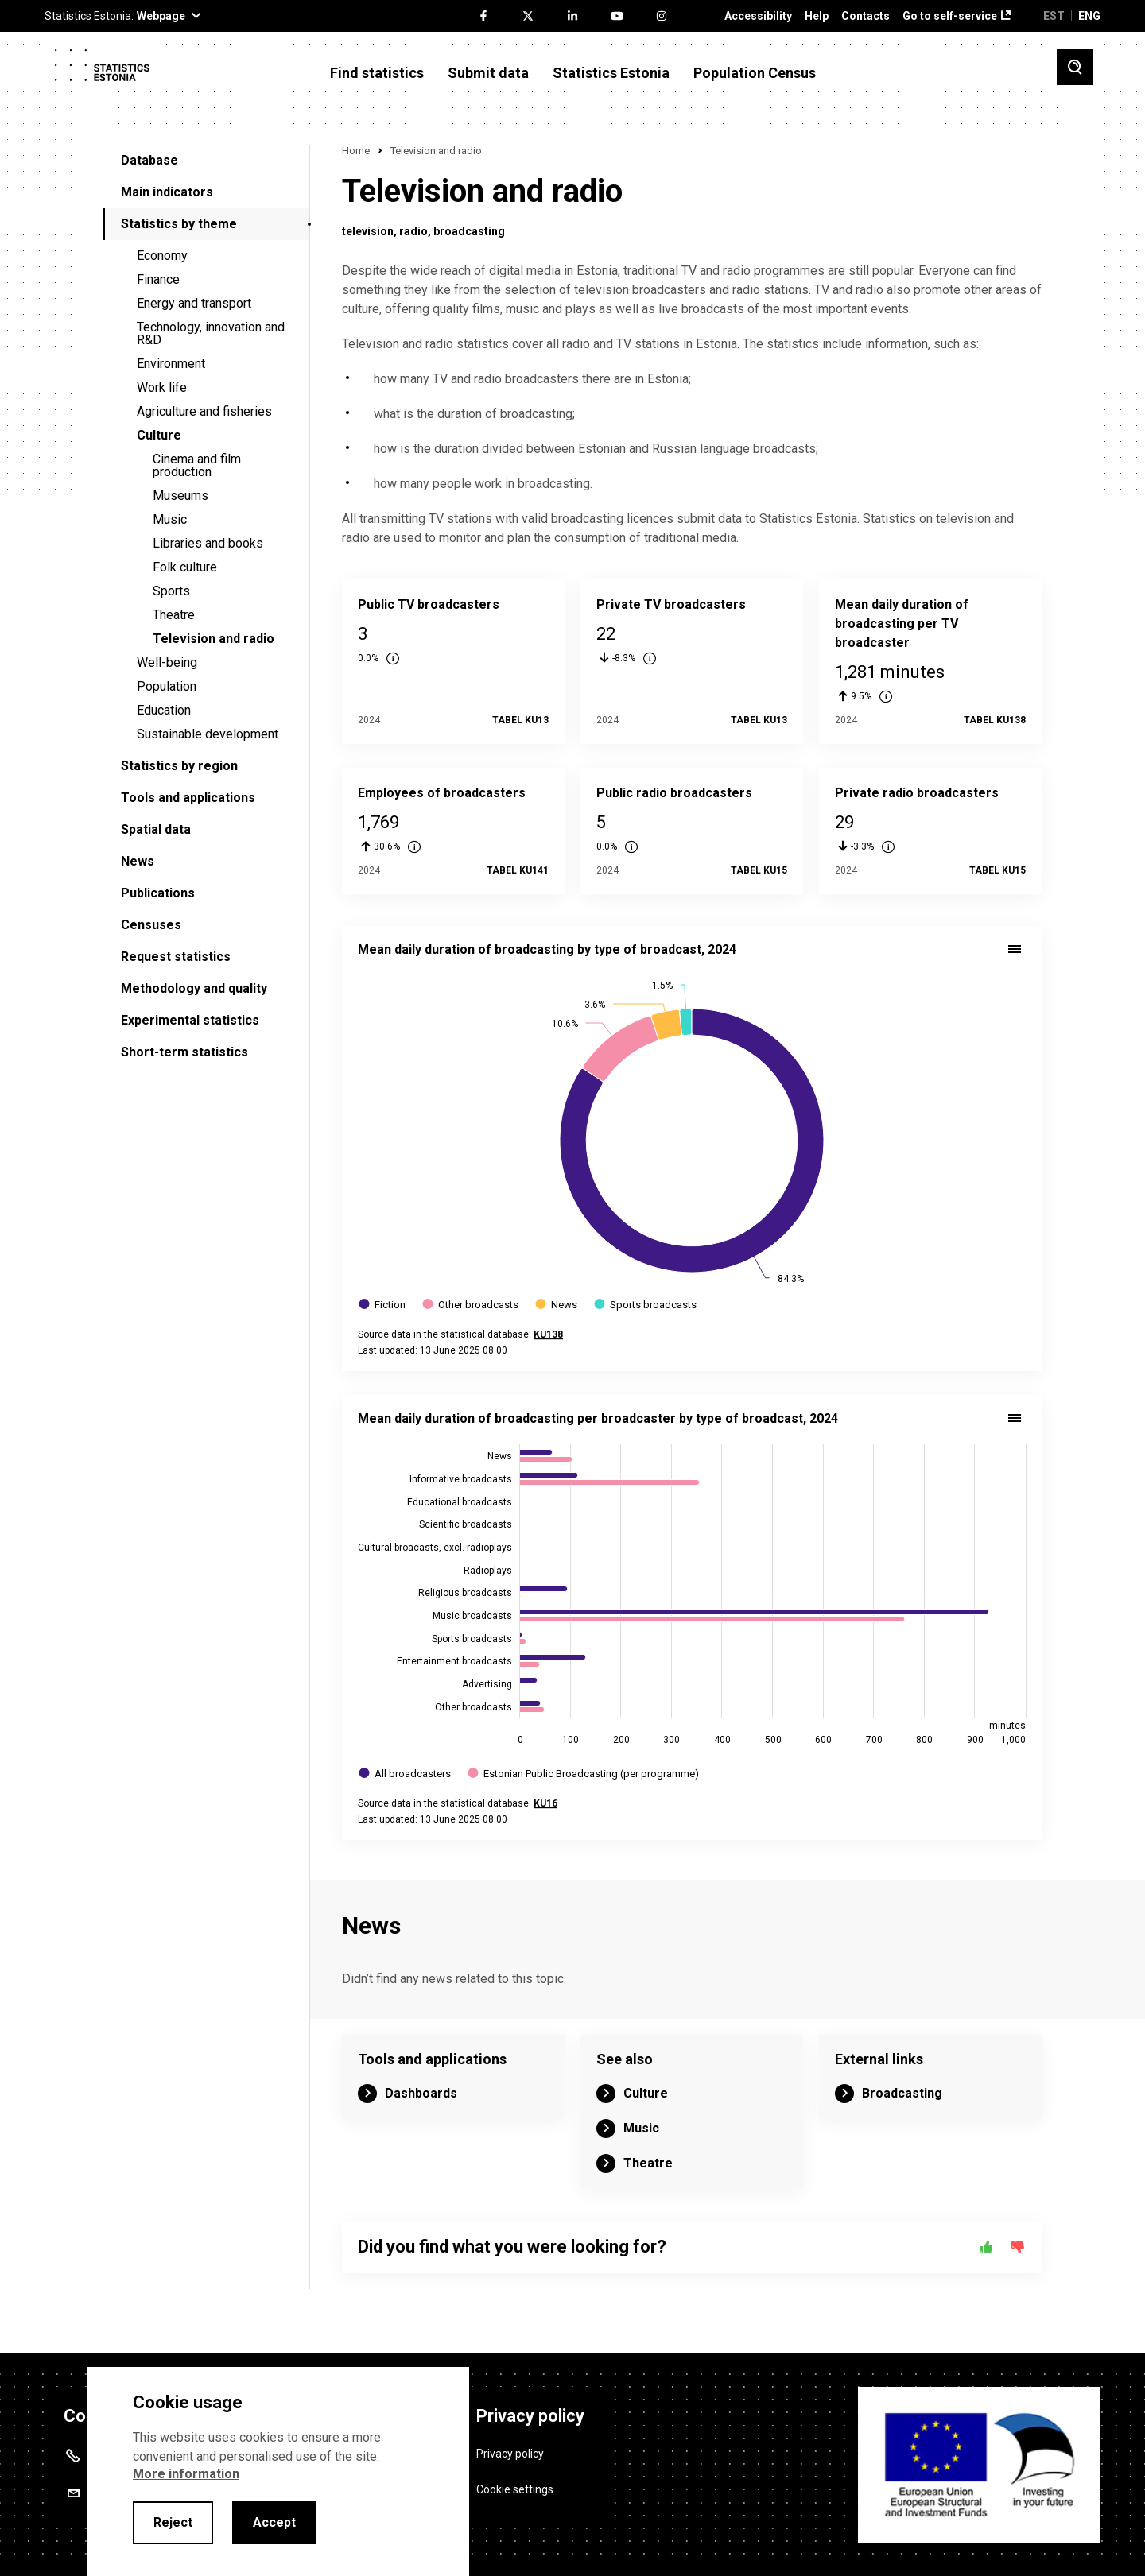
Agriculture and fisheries (204, 411)
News (137, 861)
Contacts (865, 16)
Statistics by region (179, 765)
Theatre (174, 614)
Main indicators (167, 191)
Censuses (151, 924)
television (368, 231)
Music (170, 519)
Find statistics (377, 73)
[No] (1018, 2247)
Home (356, 151)
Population (166, 686)
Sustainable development (207, 734)
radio (413, 231)
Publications (158, 893)
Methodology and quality (194, 988)
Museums (180, 495)
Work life (162, 387)
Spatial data (156, 829)
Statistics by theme (179, 223)
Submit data (488, 73)
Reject (172, 2522)
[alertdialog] (278, 2471)
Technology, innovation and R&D (211, 333)
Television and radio (213, 638)
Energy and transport (194, 303)
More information (186, 2473)
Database (149, 160)
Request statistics (176, 956)
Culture (159, 435)
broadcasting (469, 231)
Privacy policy (510, 2452)
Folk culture (185, 567)
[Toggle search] (1074, 67)
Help (817, 16)
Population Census (754, 73)
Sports (171, 590)
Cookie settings (514, 2488)
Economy (162, 255)
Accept (274, 2522)
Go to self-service (949, 16)
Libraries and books (208, 543)
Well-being (167, 662)
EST (1054, 16)
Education (164, 710)
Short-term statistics (184, 1051)
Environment (171, 363)
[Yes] (986, 2247)
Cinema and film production (197, 465)
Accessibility (758, 16)
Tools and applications (188, 797)
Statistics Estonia (611, 73)
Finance (158, 279)
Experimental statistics (190, 1020)
